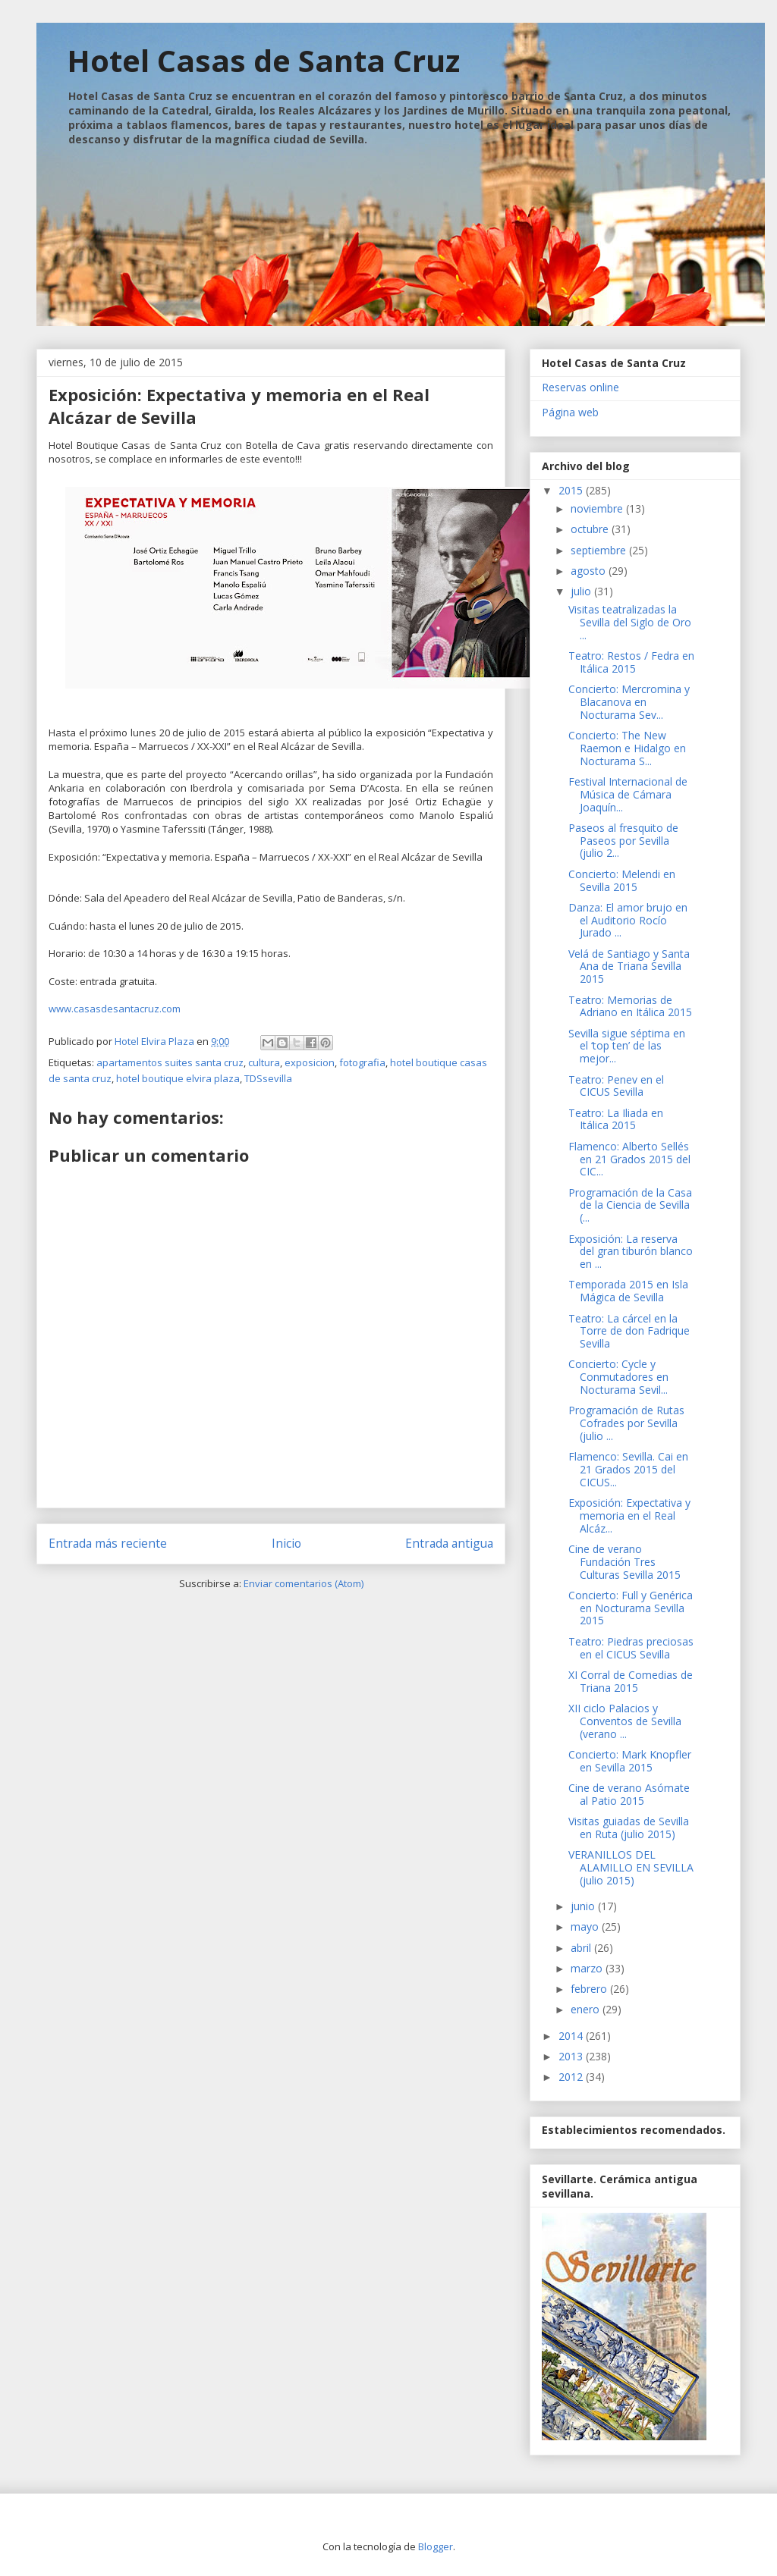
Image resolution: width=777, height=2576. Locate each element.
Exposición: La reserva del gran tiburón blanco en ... (630, 1252)
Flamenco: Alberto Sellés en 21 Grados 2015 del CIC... (629, 1159)
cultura (264, 1062)
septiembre (600, 550)
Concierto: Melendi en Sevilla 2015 (621, 880)
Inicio (286, 1543)
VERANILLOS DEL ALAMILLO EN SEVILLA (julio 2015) (631, 1867)
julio (582, 591)
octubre (591, 529)
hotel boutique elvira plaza (178, 1078)
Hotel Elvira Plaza (156, 1041)
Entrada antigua (449, 1543)
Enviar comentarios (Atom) (303, 1583)
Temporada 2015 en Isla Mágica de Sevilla (628, 1290)
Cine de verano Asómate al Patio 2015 (629, 1794)
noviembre (598, 508)
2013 (572, 2056)
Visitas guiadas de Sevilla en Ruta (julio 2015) (628, 1827)
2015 (572, 490)
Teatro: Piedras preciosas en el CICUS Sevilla (631, 1647)
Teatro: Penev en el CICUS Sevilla (616, 1086)
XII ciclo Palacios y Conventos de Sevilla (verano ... (624, 1721)
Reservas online (580, 387)
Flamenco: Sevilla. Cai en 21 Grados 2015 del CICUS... (628, 1469)
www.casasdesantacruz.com (115, 1008)
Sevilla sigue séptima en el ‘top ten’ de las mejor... (626, 1046)
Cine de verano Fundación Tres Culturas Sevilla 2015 (624, 1562)
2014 (572, 2035)
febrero (590, 1988)
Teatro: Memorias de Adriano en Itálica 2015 (630, 1006)
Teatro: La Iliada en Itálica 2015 (615, 1119)
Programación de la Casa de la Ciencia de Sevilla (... (630, 1205)
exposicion (310, 1062)
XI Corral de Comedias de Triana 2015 (630, 1681)
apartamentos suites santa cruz (170, 1062)
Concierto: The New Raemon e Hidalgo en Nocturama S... (627, 748)
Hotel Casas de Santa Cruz (263, 60)
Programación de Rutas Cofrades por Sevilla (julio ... (626, 1423)
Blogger (435, 2546)
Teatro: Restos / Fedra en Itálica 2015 (631, 662)
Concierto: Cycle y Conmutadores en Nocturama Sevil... (618, 1377)
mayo (586, 1926)
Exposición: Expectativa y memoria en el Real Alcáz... (629, 1515)
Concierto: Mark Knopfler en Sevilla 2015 (629, 1760)
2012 (572, 2076)
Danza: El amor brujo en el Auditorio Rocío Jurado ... (627, 920)
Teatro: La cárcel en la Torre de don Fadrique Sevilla (629, 1331)
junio (584, 1906)
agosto (590, 570)
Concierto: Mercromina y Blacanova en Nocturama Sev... (629, 702)
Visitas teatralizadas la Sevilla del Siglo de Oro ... (629, 622)
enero (586, 2009)
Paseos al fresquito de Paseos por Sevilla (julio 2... (623, 840)
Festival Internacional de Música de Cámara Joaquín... (627, 794)
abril (582, 1948)
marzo (588, 1968)
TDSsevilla (268, 1078)
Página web (570, 412)
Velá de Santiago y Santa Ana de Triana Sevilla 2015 (629, 966)
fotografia (362, 1062)
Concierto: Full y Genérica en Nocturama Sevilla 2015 (630, 1608)
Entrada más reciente (108, 1543)
